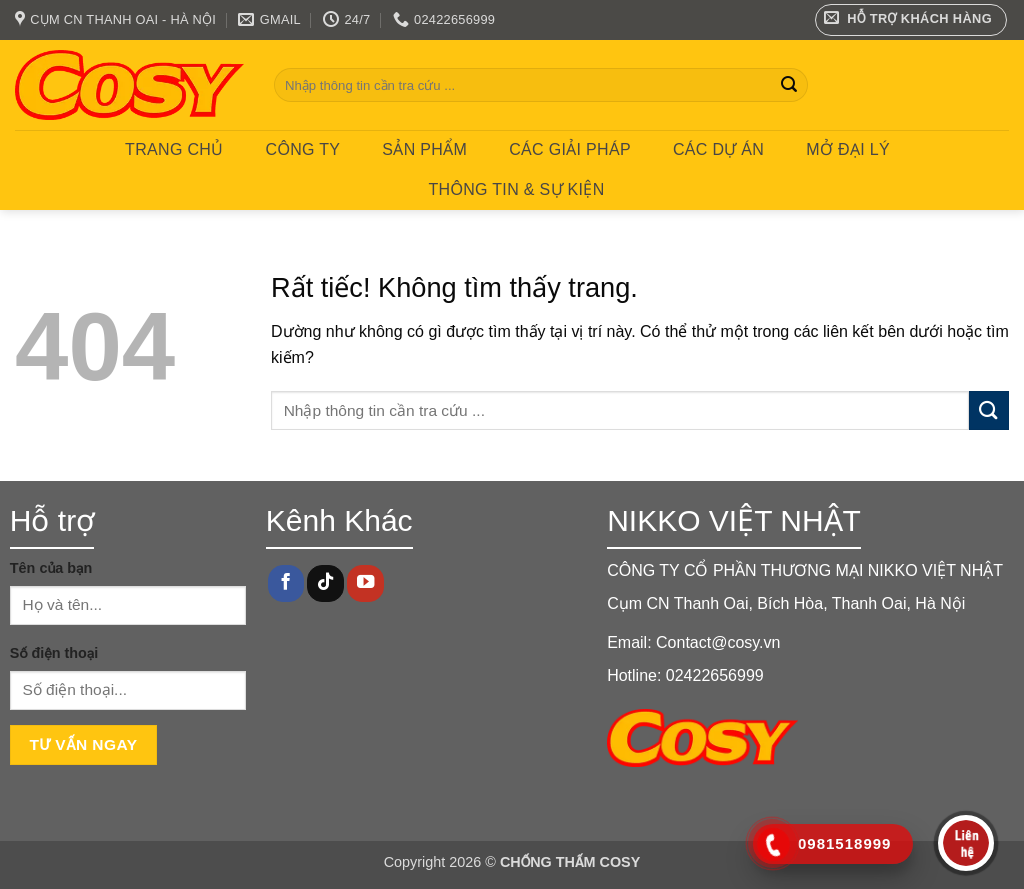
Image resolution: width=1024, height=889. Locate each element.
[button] (911, 20)
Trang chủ (174, 149)
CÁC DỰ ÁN (718, 149)
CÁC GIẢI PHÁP (570, 149)
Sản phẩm (424, 149)
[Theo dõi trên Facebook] (286, 583)
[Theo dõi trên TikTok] (325, 583)
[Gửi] (789, 85)
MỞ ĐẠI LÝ (848, 149)
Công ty (303, 149)
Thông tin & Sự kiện (516, 189)
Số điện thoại (54, 653)
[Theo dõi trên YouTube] (365, 583)
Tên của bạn (51, 568)
